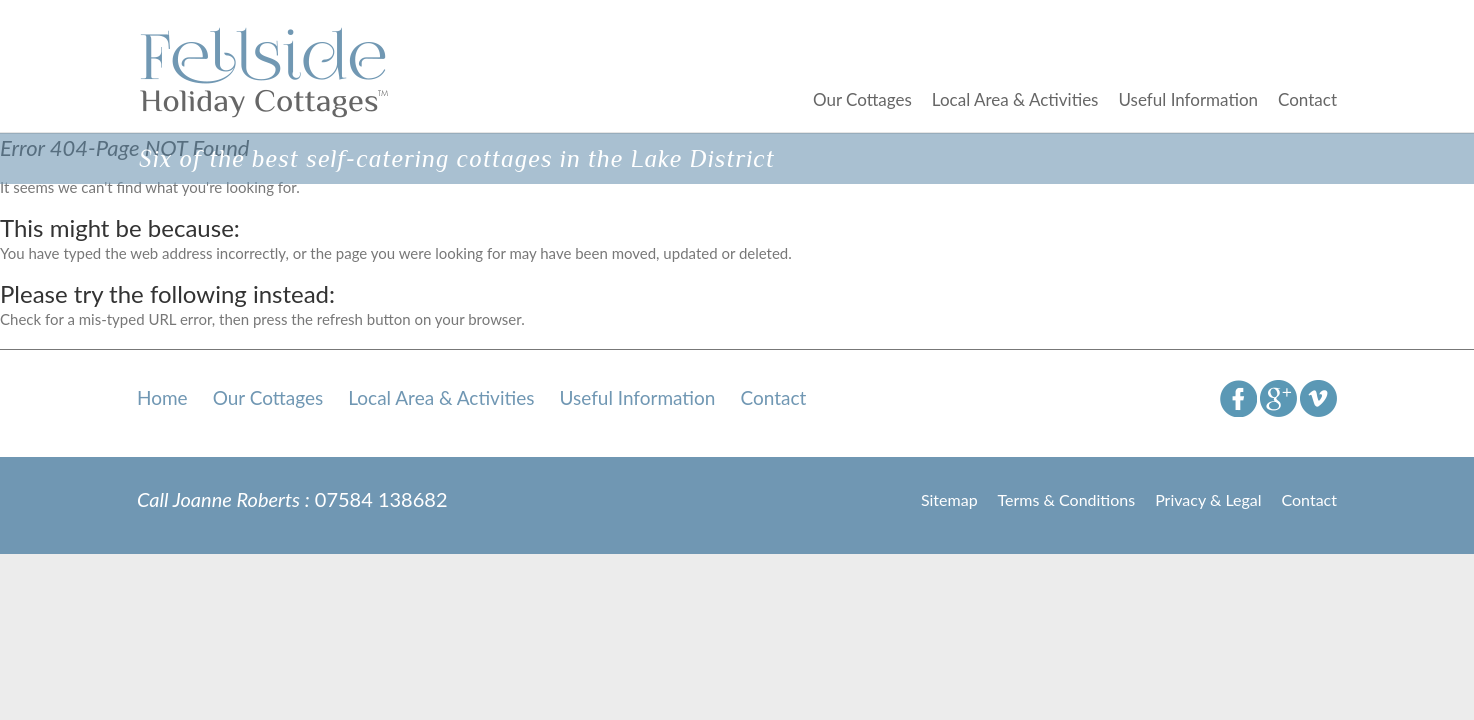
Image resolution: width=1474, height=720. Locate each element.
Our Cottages (862, 99)
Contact (1307, 99)
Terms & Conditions (1067, 499)
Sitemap (949, 499)
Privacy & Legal (1208, 499)
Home (162, 397)
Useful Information (1188, 99)
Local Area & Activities (1015, 99)
